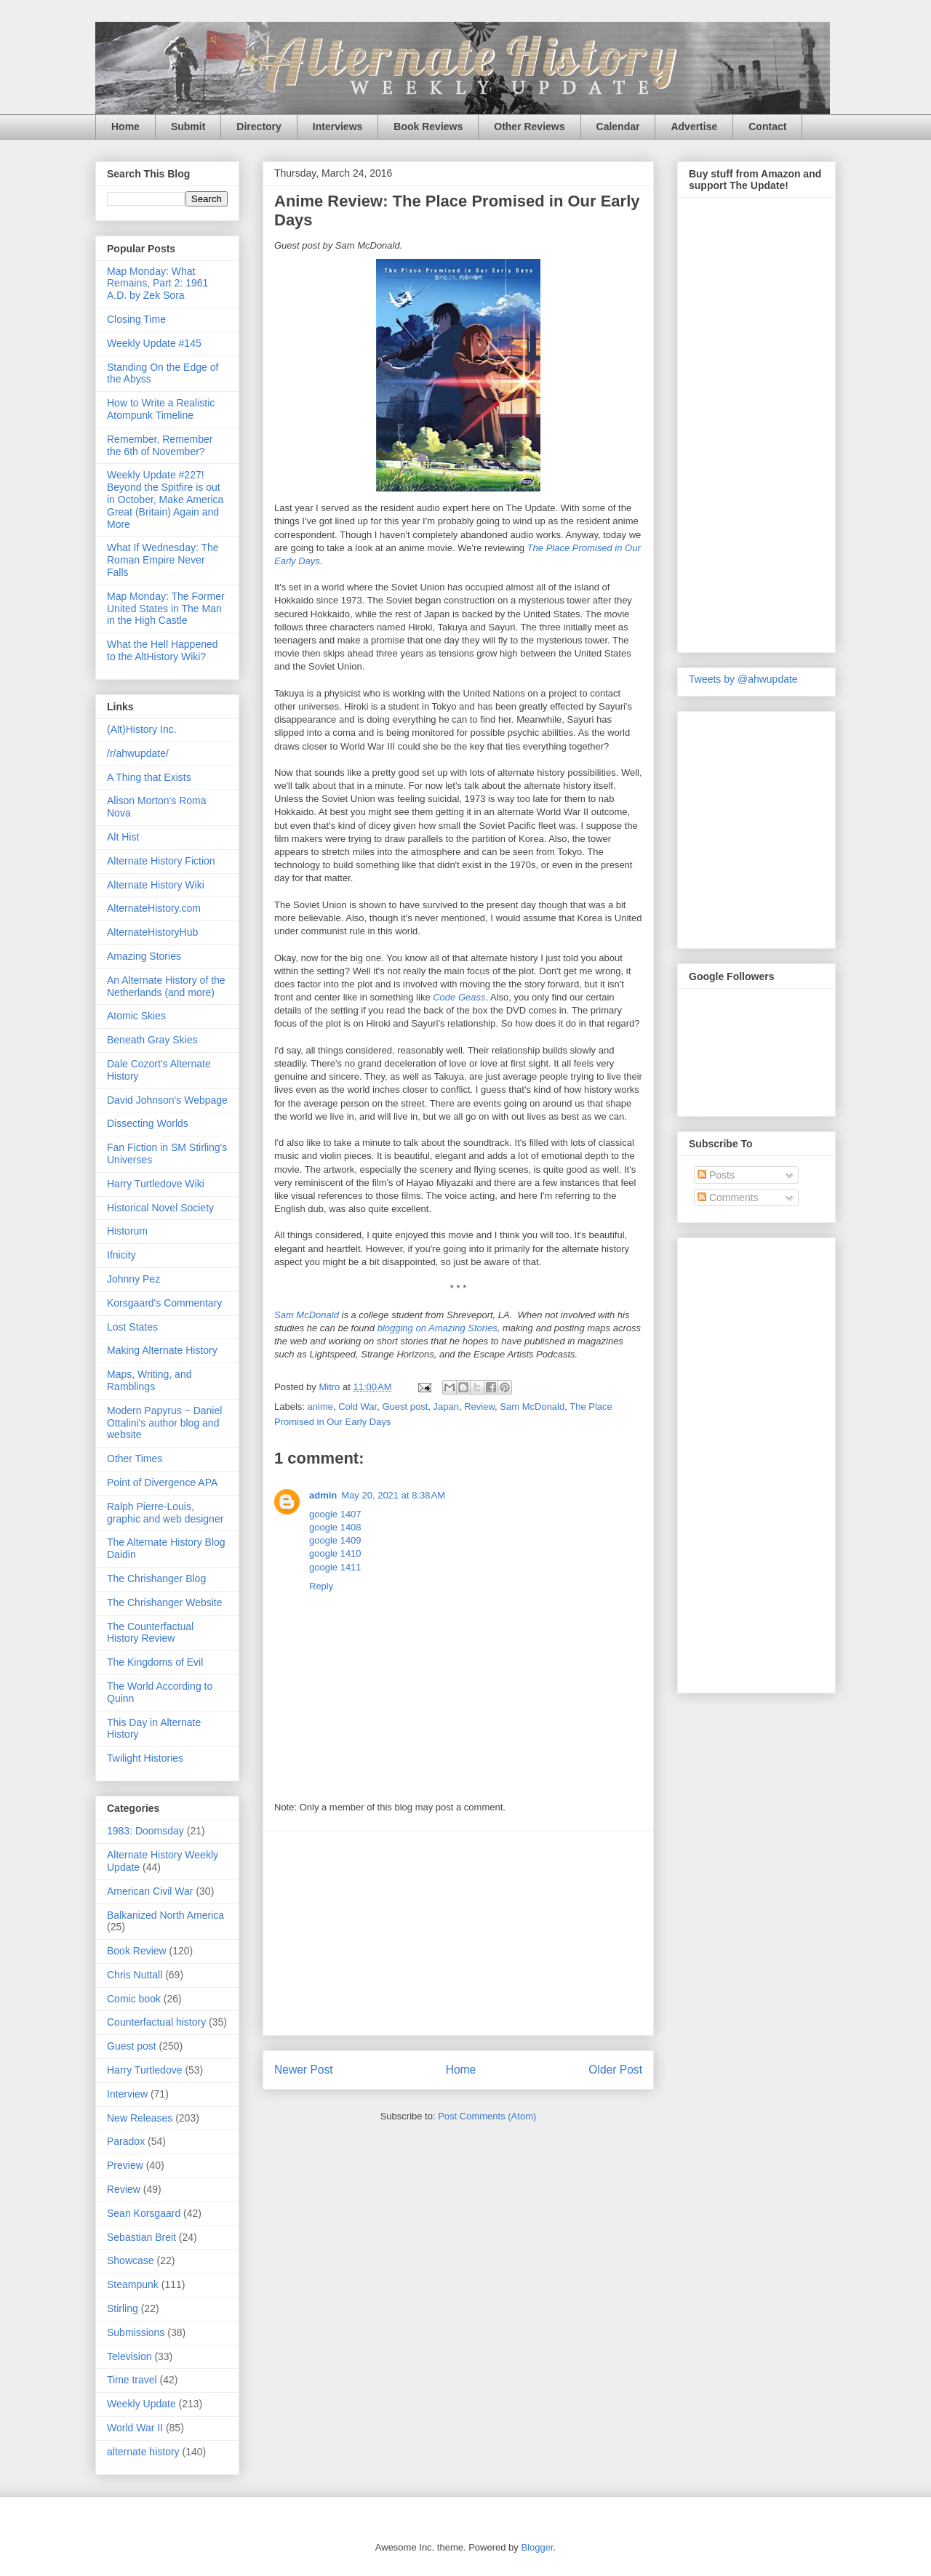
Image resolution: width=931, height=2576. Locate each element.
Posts (716, 1175)
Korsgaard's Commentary (164, 1303)
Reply (321, 1586)
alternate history (143, 2451)
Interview (127, 2094)
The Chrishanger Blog (156, 1578)
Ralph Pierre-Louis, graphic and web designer (165, 1513)
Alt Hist (123, 837)
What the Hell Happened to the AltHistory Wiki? (162, 650)
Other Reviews (529, 126)
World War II (135, 2427)
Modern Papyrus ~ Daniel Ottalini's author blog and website (164, 1423)
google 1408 (335, 1527)
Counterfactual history (156, 2022)
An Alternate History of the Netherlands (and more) (166, 986)
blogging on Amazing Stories (437, 1328)
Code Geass (459, 997)
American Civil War (150, 1891)
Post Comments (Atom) (487, 2116)
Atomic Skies (136, 1016)
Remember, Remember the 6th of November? (160, 445)
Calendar (618, 126)
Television (129, 2356)
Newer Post (303, 2069)
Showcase (130, 2260)
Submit (188, 126)
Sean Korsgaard (143, 2213)
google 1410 (335, 1553)
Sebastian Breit (141, 2237)
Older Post (615, 2069)
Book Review (137, 1951)
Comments (728, 1197)
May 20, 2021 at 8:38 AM (393, 1495)
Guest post (405, 1406)
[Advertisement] (458, 1933)
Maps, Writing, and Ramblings (149, 1380)
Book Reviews (428, 126)
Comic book (134, 1999)
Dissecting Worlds (147, 1123)
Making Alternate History (162, 1350)
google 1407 (335, 1514)
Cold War (357, 1406)
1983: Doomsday (145, 1831)
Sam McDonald (306, 1314)
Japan (446, 1406)
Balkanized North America (165, 1915)
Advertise (694, 126)
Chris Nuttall (134, 1975)
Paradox (126, 2141)
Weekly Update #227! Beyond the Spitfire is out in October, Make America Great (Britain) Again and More (165, 499)
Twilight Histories (145, 1758)
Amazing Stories (144, 956)
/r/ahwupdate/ (138, 753)
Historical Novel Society (160, 1207)
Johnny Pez (133, 1279)
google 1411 (335, 1567)
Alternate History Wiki (155, 885)
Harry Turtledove (144, 2070)
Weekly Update (141, 2404)
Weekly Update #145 (154, 343)
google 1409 (335, 1540)
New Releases (139, 2118)
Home (125, 126)
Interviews (337, 126)
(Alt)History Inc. (142, 729)
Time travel (132, 2380)
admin (323, 1495)
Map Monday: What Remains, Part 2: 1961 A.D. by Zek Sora (157, 283)
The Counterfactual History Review (150, 1633)
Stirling (122, 2308)
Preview (125, 2165)
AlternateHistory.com (154, 908)
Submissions (135, 2332)
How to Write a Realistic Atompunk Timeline (161, 409)
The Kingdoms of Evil (155, 1662)
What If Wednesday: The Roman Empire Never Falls (163, 560)
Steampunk (133, 2284)
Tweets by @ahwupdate (743, 679)
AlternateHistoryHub (152, 932)
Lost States (132, 1327)
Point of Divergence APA (162, 1482)
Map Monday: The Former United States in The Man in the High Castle (166, 608)
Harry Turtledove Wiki (155, 1183)
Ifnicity (121, 1255)
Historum (127, 1231)
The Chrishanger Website (164, 1602)
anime (320, 1406)
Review (479, 1406)
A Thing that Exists (149, 777)
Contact (767, 126)
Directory (258, 126)
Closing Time (136, 319)
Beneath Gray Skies (152, 1040)
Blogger (537, 2547)
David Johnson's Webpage (167, 1100)
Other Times (134, 1458)
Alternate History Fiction (161, 861)
